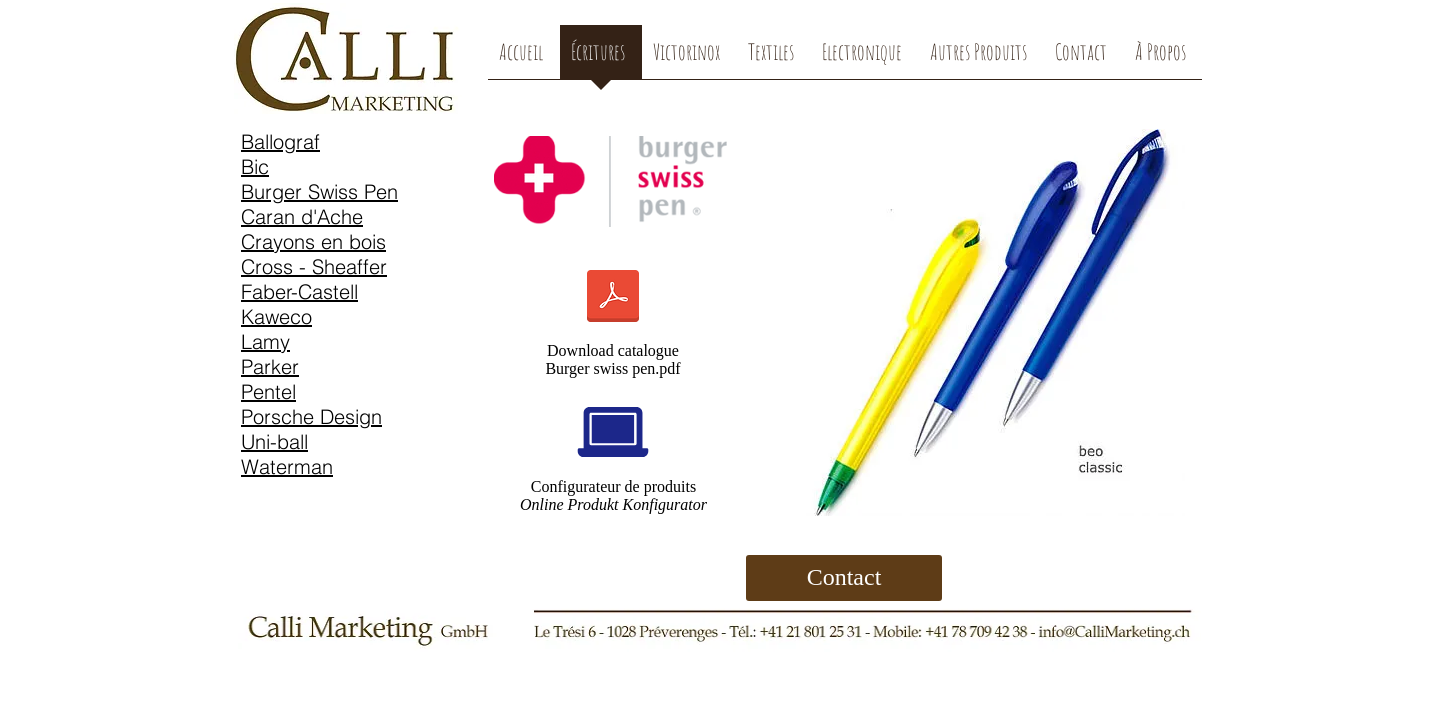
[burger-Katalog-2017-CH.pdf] (613, 298)
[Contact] (844, 578)
